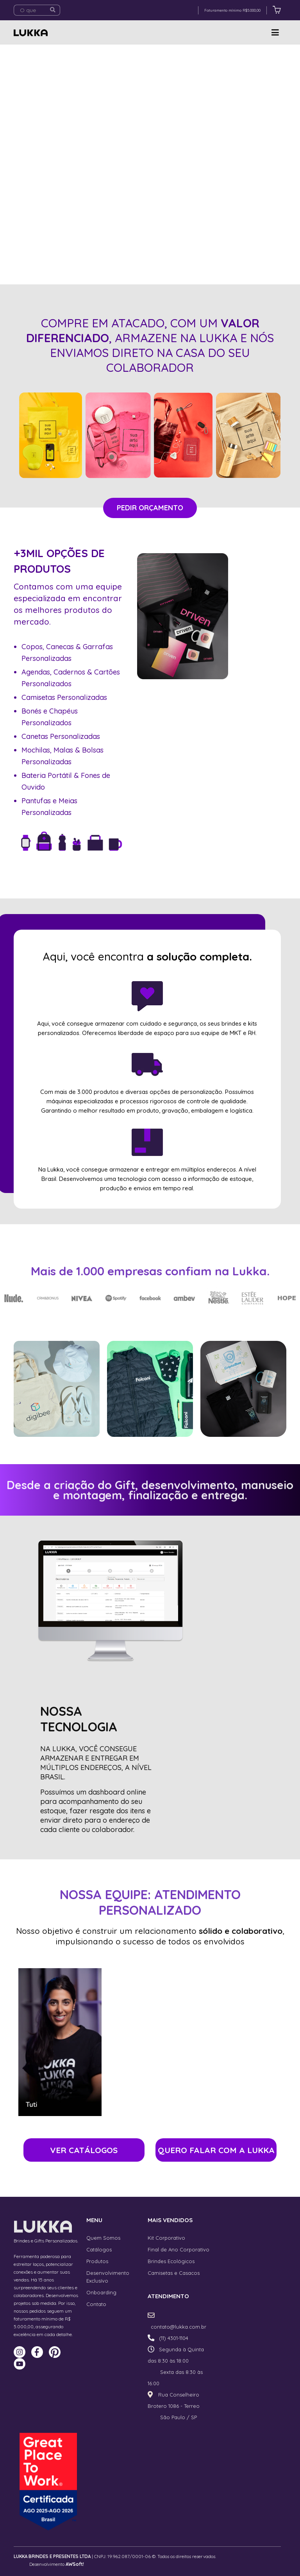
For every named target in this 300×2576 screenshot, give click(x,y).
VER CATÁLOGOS (84, 2150)
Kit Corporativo (166, 2238)
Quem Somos (103, 2238)
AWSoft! (75, 2564)
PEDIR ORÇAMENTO (150, 507)
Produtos (97, 2261)
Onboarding (101, 2292)
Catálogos (99, 2249)
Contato (96, 2304)
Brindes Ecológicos (171, 2261)
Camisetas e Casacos (174, 2273)
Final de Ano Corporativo (178, 2249)
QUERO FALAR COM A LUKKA (216, 2150)
